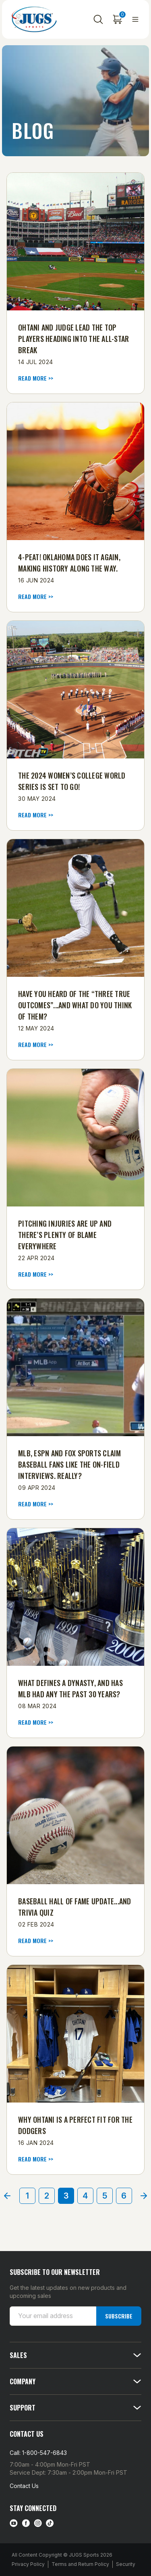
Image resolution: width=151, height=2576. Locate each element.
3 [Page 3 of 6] (66, 2196)
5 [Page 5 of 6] (104, 2196)
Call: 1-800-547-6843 (38, 2452)
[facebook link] (26, 2523)
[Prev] (7, 2196)
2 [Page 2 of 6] (46, 2196)
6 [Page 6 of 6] (123, 2196)
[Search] (98, 19)
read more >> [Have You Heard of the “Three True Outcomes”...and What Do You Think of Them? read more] (35, 1045)
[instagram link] (38, 2523)
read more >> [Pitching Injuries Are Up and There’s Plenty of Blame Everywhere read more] (35, 1274)
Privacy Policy (28, 2564)
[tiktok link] (50, 2523)
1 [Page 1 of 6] (27, 2196)
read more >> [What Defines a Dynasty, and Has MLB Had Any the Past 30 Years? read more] (35, 1722)
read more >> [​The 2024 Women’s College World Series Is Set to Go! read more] (35, 815)
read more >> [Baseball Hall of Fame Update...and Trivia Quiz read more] (35, 1941)
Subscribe (118, 2316)
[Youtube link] (14, 2523)
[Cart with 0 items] (117, 19)
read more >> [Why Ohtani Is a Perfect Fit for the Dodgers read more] (35, 2159)
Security (125, 2564)
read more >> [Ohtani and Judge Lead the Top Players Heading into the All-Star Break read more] (35, 378)
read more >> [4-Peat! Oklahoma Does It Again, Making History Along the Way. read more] (35, 597)
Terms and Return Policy (80, 2564)
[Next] (144, 2196)
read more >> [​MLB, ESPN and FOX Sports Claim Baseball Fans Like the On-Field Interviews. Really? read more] (35, 1504)
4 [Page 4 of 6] (85, 2196)
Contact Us (24, 2485)
